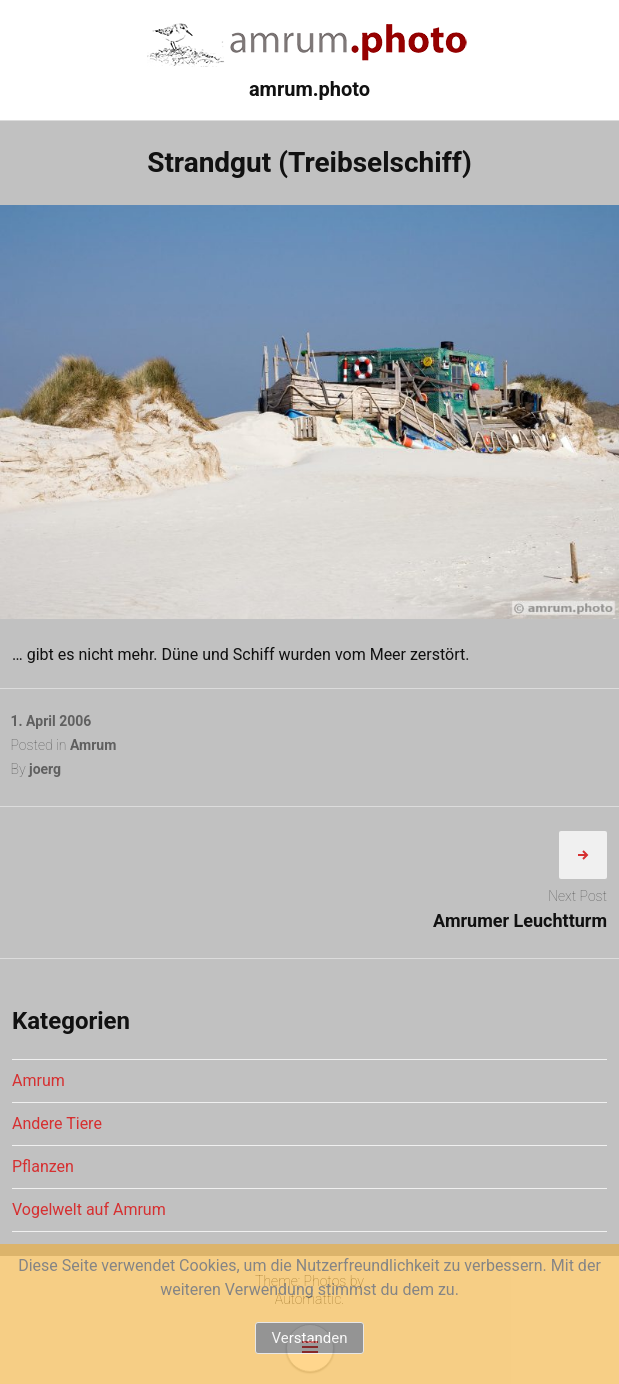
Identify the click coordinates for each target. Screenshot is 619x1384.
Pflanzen (43, 1166)
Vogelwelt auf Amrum (89, 1209)
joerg (45, 769)
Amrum (93, 745)
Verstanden (309, 1338)
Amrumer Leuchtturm (520, 920)
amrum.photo (309, 89)
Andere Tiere (57, 1123)
